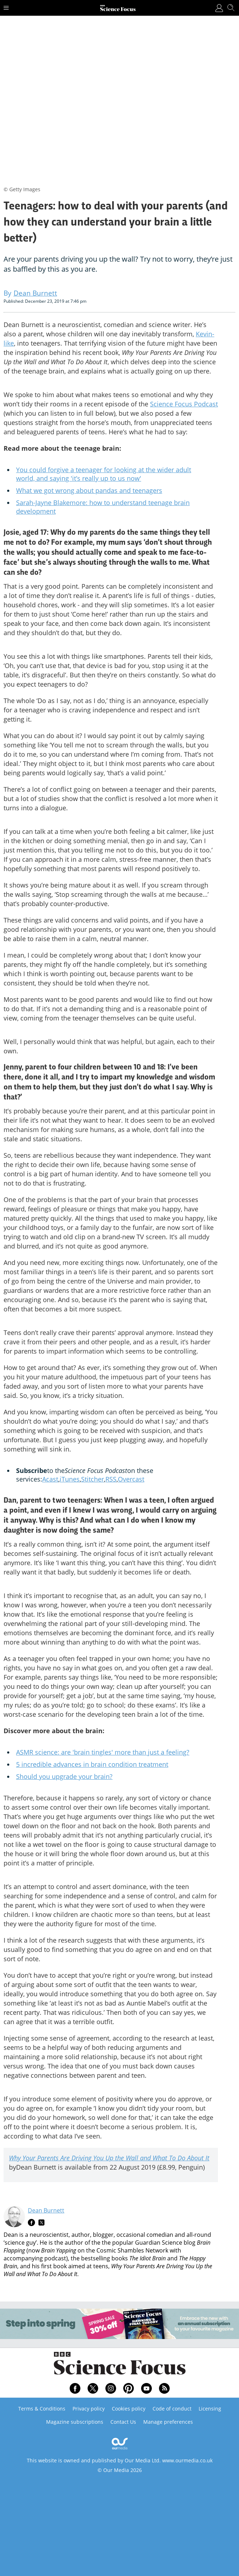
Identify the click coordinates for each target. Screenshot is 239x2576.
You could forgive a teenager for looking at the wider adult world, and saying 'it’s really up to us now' (103, 474)
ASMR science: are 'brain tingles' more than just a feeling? (102, 1752)
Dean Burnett (46, 2210)
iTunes (70, 1479)
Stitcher (92, 1479)
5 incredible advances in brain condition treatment (92, 1764)
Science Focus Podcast (184, 404)
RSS (110, 1479)
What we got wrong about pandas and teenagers (89, 490)
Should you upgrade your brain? (64, 1776)
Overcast (131, 1479)
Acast (50, 1479)
